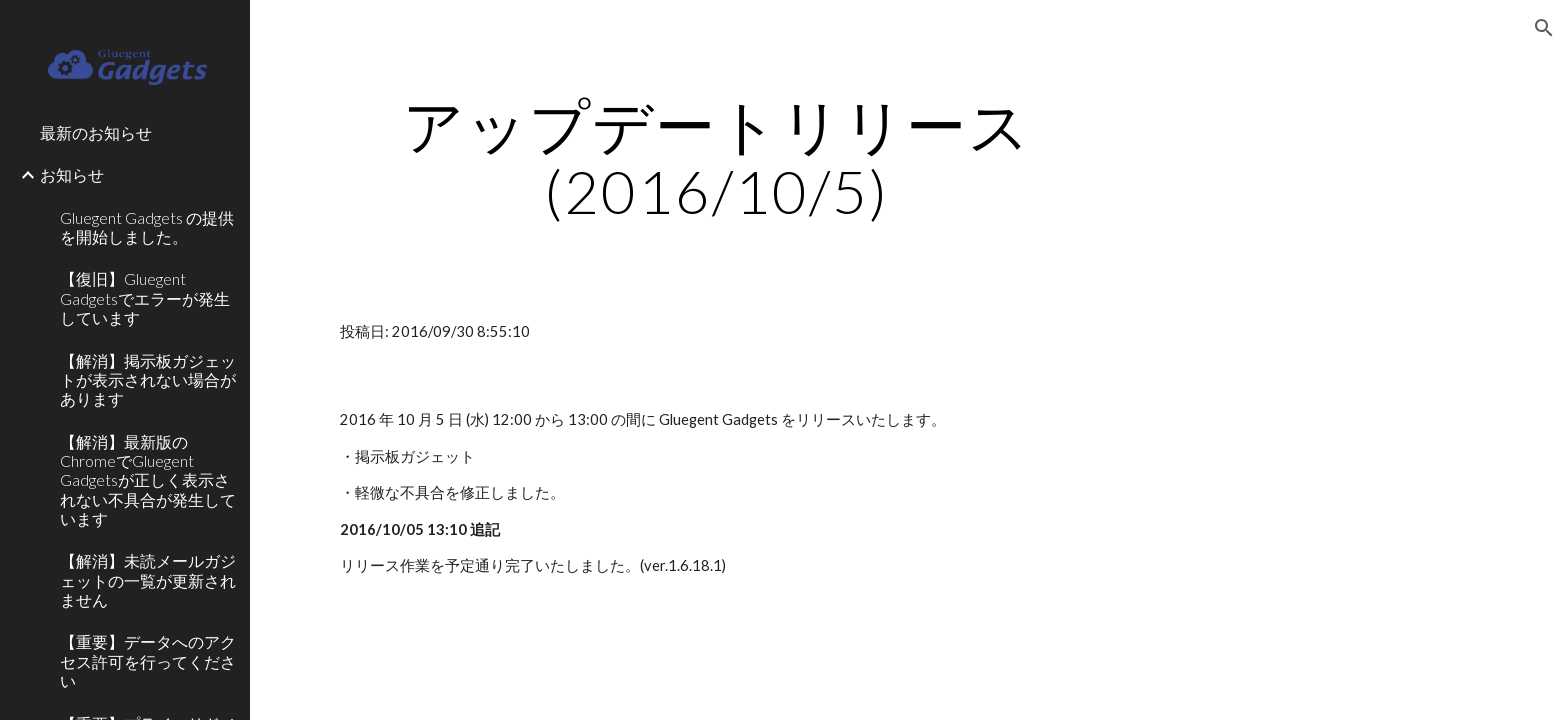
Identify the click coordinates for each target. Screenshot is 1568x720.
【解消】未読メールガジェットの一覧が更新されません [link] (148, 580)
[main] (717, 158)
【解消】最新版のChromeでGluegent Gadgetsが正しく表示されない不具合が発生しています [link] (148, 480)
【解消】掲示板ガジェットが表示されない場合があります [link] (148, 380)
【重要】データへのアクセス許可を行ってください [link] (148, 661)
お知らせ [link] (72, 174)
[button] (1544, 28)
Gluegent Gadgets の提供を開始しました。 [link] (147, 227)
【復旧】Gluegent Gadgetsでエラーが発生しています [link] (145, 298)
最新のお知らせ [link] (96, 132)
